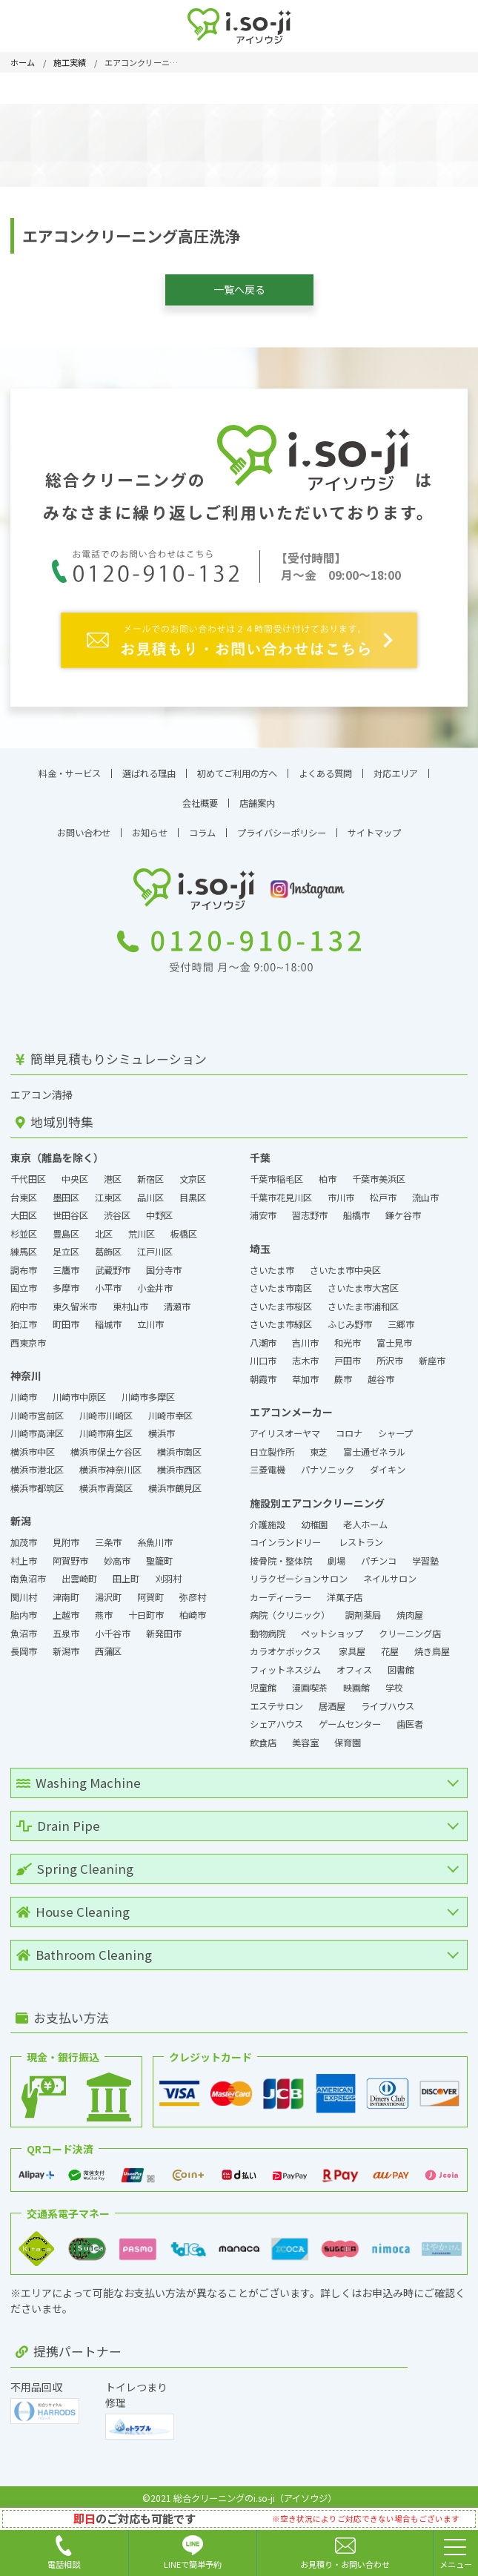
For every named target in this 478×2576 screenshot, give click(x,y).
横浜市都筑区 (37, 1479)
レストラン (361, 1534)
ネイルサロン (389, 1570)
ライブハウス (387, 1697)
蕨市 (343, 1370)
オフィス (354, 1661)
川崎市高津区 (37, 1425)
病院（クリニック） (290, 1607)
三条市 (108, 1534)
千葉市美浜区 (378, 1171)
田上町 (126, 1570)
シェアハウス (276, 1716)
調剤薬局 (363, 1607)
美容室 (305, 1733)
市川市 (341, 1188)
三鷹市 (66, 1261)
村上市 (23, 1552)
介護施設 (267, 1515)
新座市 (432, 1352)
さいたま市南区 (281, 1280)
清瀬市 (177, 1297)
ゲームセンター (350, 1716)
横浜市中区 (32, 1443)
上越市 (66, 1607)
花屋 (390, 1643)
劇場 (336, 1552)
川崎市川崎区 (106, 1406)
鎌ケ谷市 (403, 1207)
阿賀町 (150, 1588)
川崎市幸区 (170, 1406)
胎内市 (23, 1607)
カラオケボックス (286, 1643)
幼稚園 (314, 1515)
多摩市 (66, 1280)
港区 (113, 1171)
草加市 (305, 1370)
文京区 (192, 1171)
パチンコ (378, 1552)
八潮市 (263, 1334)
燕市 (104, 1607)
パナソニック (327, 1461)
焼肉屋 (409, 1607)
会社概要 (200, 794)
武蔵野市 (112, 1261)
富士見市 (394, 1334)
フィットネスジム (285, 1661)
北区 (104, 1225)
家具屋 (352, 1643)
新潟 (20, 1512)
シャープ (395, 1425)
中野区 (159, 1207)
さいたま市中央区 (345, 1261)
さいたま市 (272, 1261)
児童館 (263, 1679)
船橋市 (356, 1207)
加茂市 (23, 1534)
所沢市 (389, 1352)
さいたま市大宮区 (363, 1280)
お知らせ (149, 824)
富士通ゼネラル (374, 1443)
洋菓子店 (346, 1588)
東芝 (319, 1443)
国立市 (23, 1280)
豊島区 (66, 1225)
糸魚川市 (155, 1534)
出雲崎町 (79, 1570)
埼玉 (260, 1239)
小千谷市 (112, 1624)
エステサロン (276, 1697)
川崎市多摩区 (148, 1389)
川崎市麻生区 (106, 1425)
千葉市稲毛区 (276, 1171)
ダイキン (387, 1461)
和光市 (347, 1334)
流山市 (425, 1188)
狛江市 (23, 1316)
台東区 (23, 1188)
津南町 (66, 1588)
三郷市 (401, 1316)
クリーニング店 (410, 1624)
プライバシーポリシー (281, 824)
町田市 (66, 1316)
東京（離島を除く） (57, 1149)
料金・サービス (70, 764)
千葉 (260, 1149)
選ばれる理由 (149, 764)
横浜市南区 (179, 1443)
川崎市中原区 (79, 1389)
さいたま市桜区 (281, 1297)
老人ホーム (365, 1515)
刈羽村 (168, 1570)
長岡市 (23, 1643)
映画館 (356, 1679)
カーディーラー (280, 1588)
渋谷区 (117, 1207)
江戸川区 (155, 1243)
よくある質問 (325, 764)
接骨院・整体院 (281, 1552)
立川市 (150, 1316)
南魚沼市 (28, 1570)
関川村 (23, 1588)
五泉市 (66, 1624)
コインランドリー (286, 1534)
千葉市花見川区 (281, 1188)
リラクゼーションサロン (299, 1570)
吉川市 (305, 1334)
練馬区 (23, 1243)
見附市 (66, 1534)
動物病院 (267, 1624)
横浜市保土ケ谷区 (106, 1443)
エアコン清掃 (41, 1086)
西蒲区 (108, 1643)
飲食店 (263, 1733)
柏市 (327, 1171)
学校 (394, 1679)
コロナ (349, 1425)
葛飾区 (108, 1243)
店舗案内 (257, 794)
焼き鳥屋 (432, 1643)
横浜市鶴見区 (175, 1479)
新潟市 (66, 1643)
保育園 (347, 1733)
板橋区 (183, 1225)
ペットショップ (332, 1624)
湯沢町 (108, 1588)
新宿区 (150, 1171)
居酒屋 (332, 1697)
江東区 (108, 1188)
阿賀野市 (70, 1552)
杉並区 (23, 1225)
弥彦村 (192, 1588)
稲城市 (108, 1316)
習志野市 (310, 1207)
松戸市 (383, 1188)
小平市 (108, 1280)
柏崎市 (192, 1607)
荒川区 (141, 1225)
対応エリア (396, 764)
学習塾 (425, 1552)
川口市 (263, 1352)
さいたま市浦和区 (363, 1297)
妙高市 (117, 1552)
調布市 (23, 1261)
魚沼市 (23, 1624)
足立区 (66, 1243)
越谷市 (381, 1370)
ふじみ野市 (350, 1316)
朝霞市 (263, 1370)
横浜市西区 (179, 1461)
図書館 (401, 1661)
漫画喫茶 (310, 1679)
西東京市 (28, 1334)
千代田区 (28, 1171)
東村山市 (130, 1297)
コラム (202, 824)
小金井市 (155, 1280)
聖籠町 (159, 1552)
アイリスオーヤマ (285, 1425)
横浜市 (161, 1425)
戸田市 (347, 1352)
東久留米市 (75, 1297)
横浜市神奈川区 (110, 1461)
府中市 (23, 1297)
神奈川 (26, 1367)
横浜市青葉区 (106, 1479)
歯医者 (409, 1716)
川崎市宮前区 (37, 1406)
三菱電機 (267, 1461)
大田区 (23, 1207)
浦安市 (263, 1207)
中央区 (75, 1171)
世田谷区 (70, 1207)
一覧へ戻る (239, 289)
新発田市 (164, 1624)
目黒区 (192, 1188)
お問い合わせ (83, 824)
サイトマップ (374, 824)
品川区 (150, 1188)
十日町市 (146, 1607)
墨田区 (66, 1188)
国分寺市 (164, 1261)
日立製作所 (272, 1443)
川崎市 (23, 1389)
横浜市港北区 (37, 1461)
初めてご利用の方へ (237, 764)
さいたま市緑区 (281, 1316)
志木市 (305, 1352)
